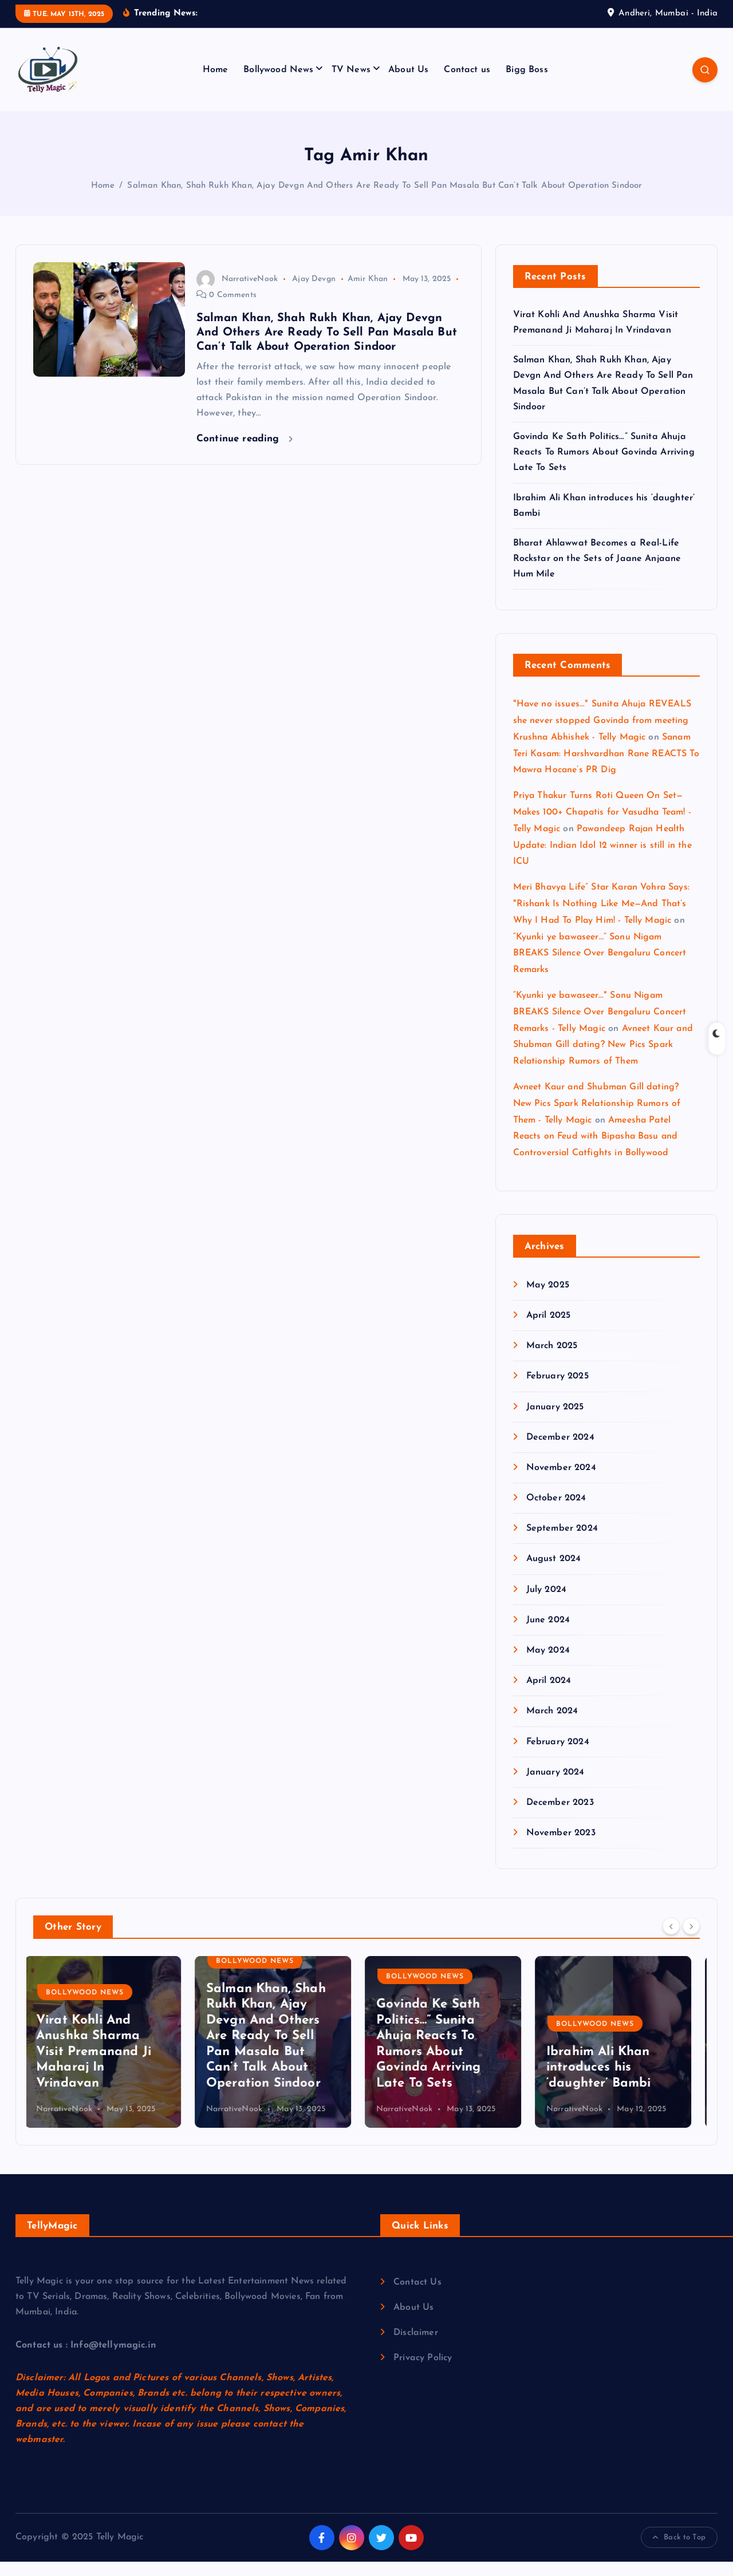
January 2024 (555, 1786)
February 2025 (557, 1391)
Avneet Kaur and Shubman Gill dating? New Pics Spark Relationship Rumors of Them (603, 1059)
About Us (408, 84)
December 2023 (560, 1817)
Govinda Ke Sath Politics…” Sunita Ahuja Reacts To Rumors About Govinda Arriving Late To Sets (604, 467)
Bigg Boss (526, 84)
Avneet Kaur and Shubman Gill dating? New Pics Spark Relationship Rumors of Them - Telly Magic (597, 1118)
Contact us (467, 84)
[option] (111, 2057)
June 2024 (548, 1634)
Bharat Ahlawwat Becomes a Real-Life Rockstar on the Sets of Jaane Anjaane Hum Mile (597, 573)
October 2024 (556, 1513)
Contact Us (417, 2296)
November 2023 (561, 1847)
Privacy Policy (422, 2372)
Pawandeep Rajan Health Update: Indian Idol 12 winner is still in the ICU (602, 860)
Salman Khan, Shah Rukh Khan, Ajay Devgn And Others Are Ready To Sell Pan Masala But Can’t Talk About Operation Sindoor (384, 200)
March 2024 (552, 1725)
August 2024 (553, 1573)
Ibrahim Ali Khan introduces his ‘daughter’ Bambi (607, 2082)
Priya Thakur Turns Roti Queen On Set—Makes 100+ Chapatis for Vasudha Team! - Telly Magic (602, 827)
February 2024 (557, 1756)
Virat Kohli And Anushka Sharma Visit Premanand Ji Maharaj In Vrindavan (102, 2066)
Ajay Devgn (314, 293)
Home (215, 84)
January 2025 (555, 1421)
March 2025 (552, 1360)
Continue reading (244, 453)
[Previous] (671, 1940)
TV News (351, 84)
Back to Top (679, 2552)
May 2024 (548, 1665)
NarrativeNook (237, 293)
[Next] (691, 1940)
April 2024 (549, 1695)
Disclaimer (415, 2347)
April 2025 (548, 1329)
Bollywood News (278, 84)
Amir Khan (368, 293)
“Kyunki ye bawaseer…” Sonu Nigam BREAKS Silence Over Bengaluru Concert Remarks (600, 968)
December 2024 (560, 1451)
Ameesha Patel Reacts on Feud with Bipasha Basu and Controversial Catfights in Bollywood (595, 1151)
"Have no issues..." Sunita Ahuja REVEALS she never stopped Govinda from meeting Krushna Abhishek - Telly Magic (602, 735)
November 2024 (561, 1482)
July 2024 (546, 1604)
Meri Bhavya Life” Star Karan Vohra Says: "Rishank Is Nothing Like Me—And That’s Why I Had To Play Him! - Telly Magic (601, 919)
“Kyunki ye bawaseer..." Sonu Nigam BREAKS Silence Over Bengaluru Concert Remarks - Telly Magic (600, 1027)
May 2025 (547, 1299)
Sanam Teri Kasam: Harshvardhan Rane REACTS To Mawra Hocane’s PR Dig (606, 768)
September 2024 (562, 1543)
